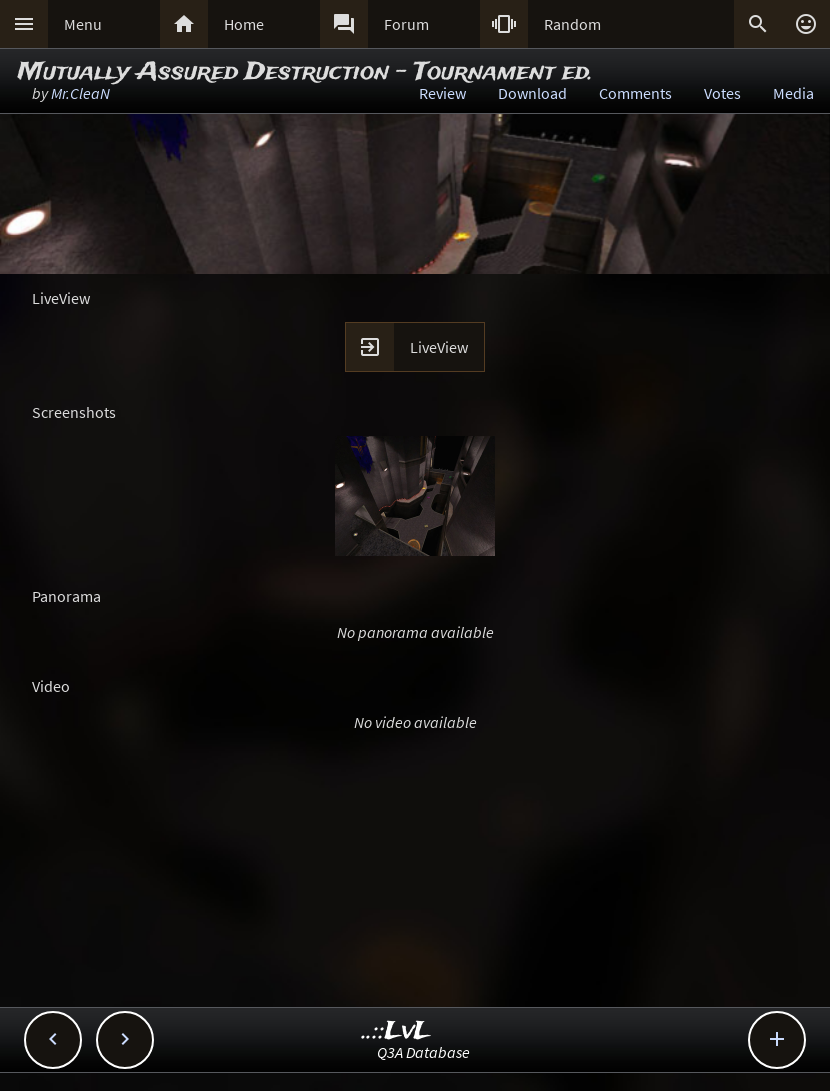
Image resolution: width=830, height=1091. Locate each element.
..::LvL (396, 1031)
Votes (722, 93)
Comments (635, 93)
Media (793, 93)
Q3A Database (423, 1052)
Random (572, 24)
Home (244, 24)
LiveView (439, 347)
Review (442, 93)
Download (532, 93)
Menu (83, 24)
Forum (406, 24)
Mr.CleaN (80, 93)
